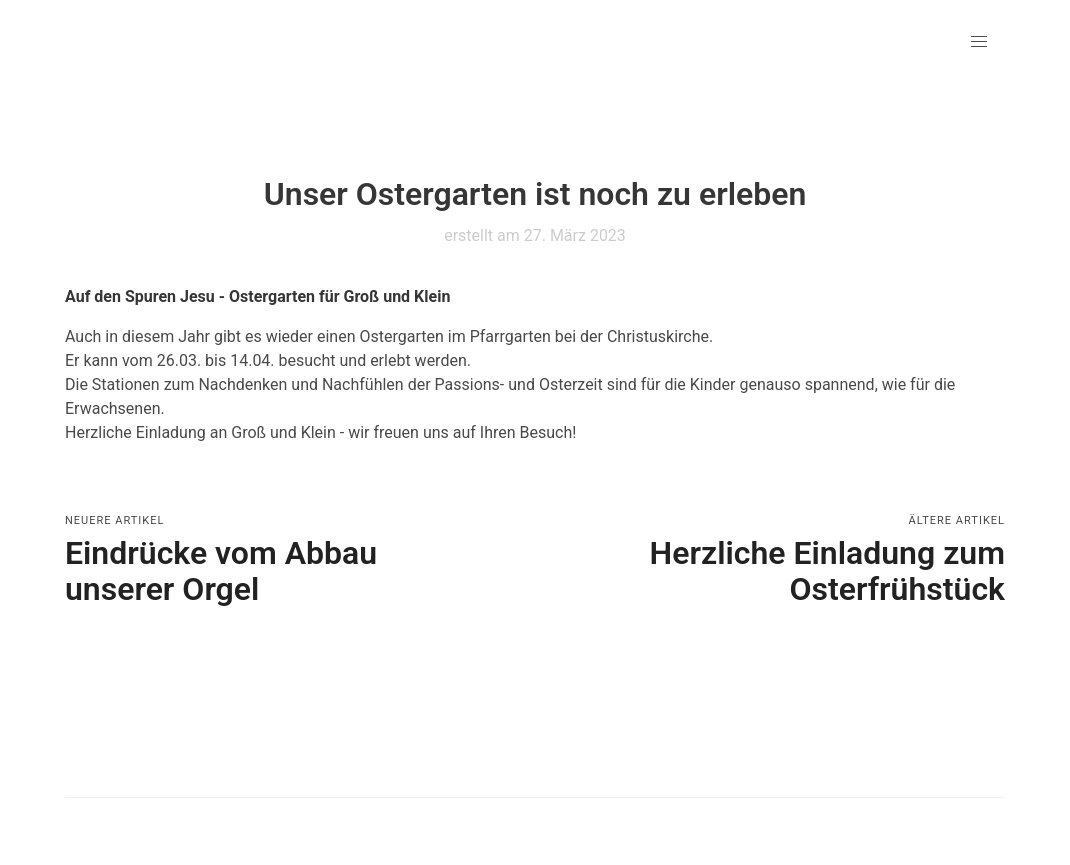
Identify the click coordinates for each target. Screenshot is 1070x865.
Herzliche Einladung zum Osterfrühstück (827, 571)
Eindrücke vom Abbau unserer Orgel (221, 571)
